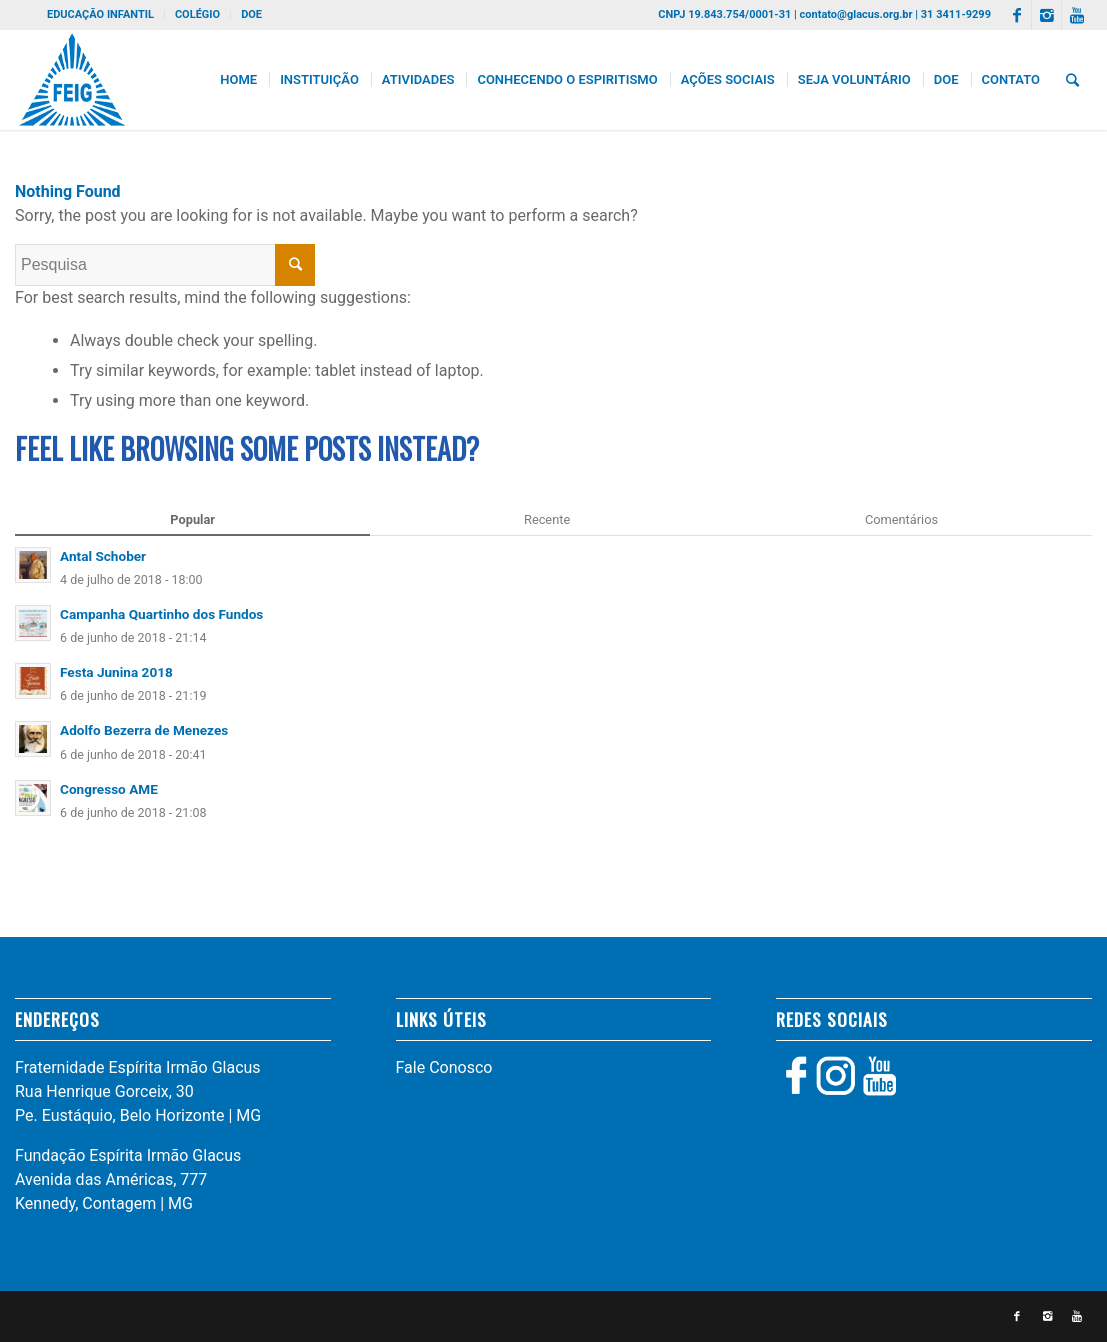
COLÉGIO (197, 14)
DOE (251, 14)
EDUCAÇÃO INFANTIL (100, 14)
